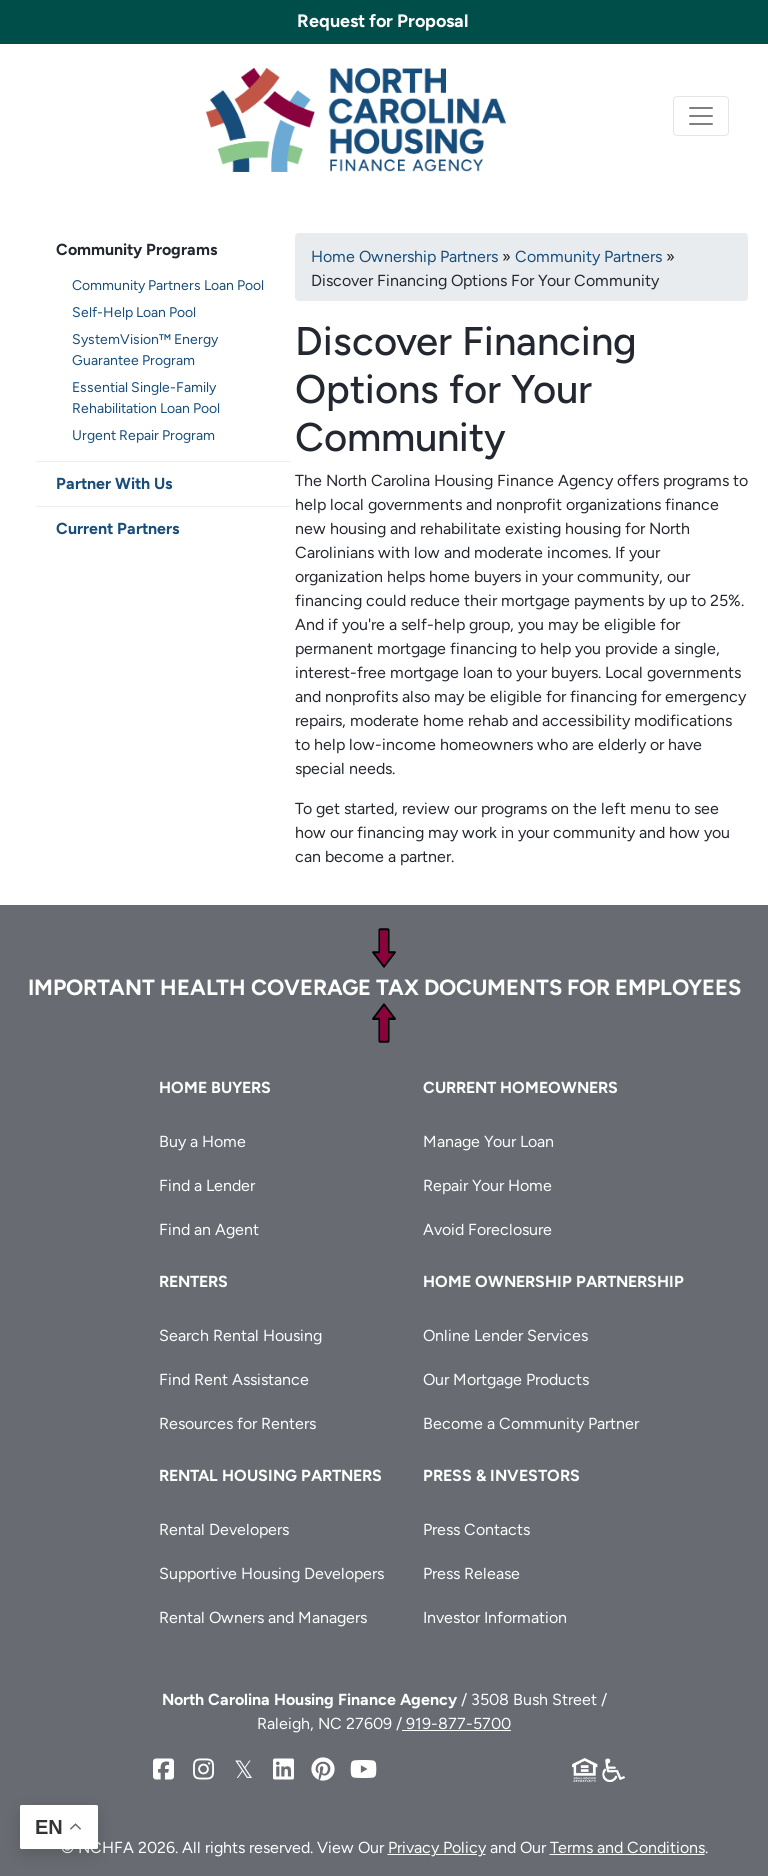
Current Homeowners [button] (520, 1087)
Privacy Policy (437, 1847)
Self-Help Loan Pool (134, 312)
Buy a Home (202, 1141)
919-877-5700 (456, 1723)
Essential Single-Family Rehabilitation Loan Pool (146, 398)
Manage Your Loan (488, 1141)
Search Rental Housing (240, 1335)
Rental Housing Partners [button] (270, 1475)
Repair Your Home (487, 1185)
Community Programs (136, 249)
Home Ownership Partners (404, 256)
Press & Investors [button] (501, 1475)
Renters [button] (193, 1281)
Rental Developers (224, 1529)
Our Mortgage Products (506, 1379)
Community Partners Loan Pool (168, 285)
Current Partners (117, 528)
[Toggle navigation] (701, 116)
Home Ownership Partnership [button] (553, 1281)
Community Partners (588, 256)
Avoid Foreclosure (487, 1229)
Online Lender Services (505, 1335)
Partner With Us (114, 483)
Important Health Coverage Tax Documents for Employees (384, 987)
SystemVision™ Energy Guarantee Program (145, 350)
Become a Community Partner (531, 1423)
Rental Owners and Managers (263, 1617)
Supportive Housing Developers (271, 1573)
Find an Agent (209, 1229)
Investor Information (495, 1617)
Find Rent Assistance (234, 1379)
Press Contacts (476, 1529)
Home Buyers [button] (215, 1087)
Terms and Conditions (627, 1847)
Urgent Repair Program (143, 435)
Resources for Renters (237, 1423)
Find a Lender (207, 1185)
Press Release (471, 1573)
